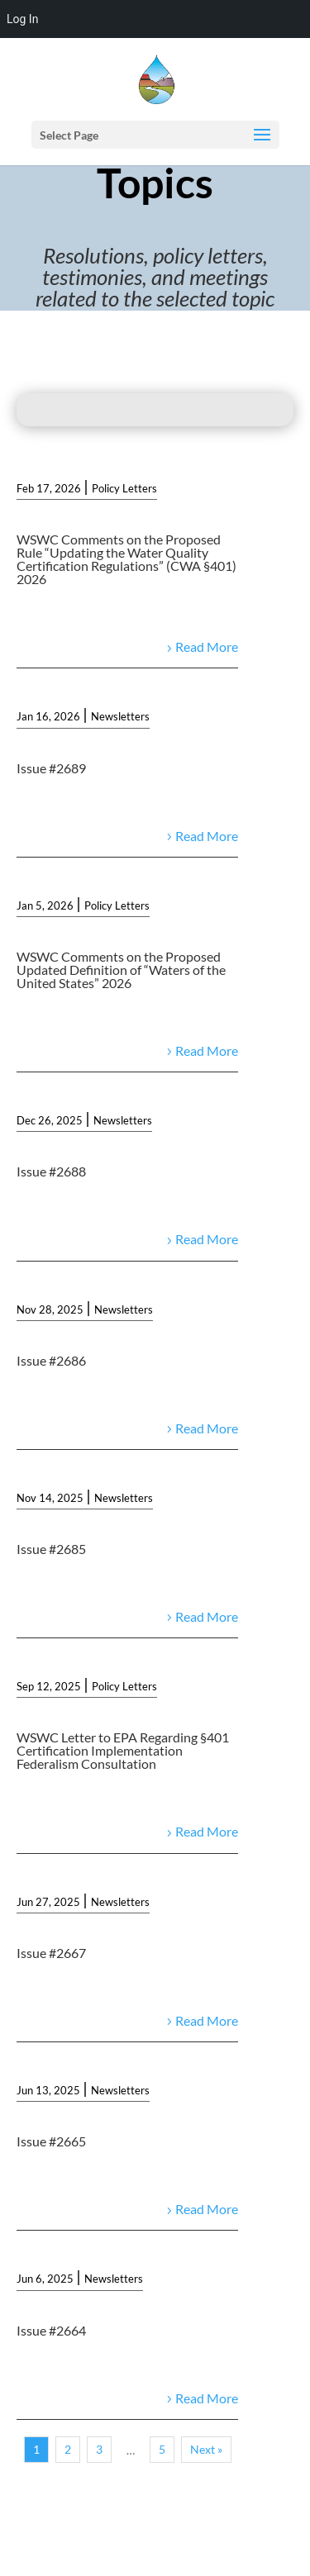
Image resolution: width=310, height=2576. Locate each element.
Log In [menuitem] (22, 19)
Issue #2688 (51, 1171)
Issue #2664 (51, 2330)
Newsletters (120, 716)
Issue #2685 (51, 1549)
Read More (206, 646)
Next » (206, 2449)
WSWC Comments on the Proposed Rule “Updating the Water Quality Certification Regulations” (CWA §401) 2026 (126, 559)
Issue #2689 (51, 768)
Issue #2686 (51, 1360)
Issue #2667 (51, 1953)
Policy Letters (124, 488)
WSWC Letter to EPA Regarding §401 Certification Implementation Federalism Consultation (123, 1750)
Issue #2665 (51, 2141)
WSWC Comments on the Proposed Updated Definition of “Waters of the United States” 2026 (121, 969)
